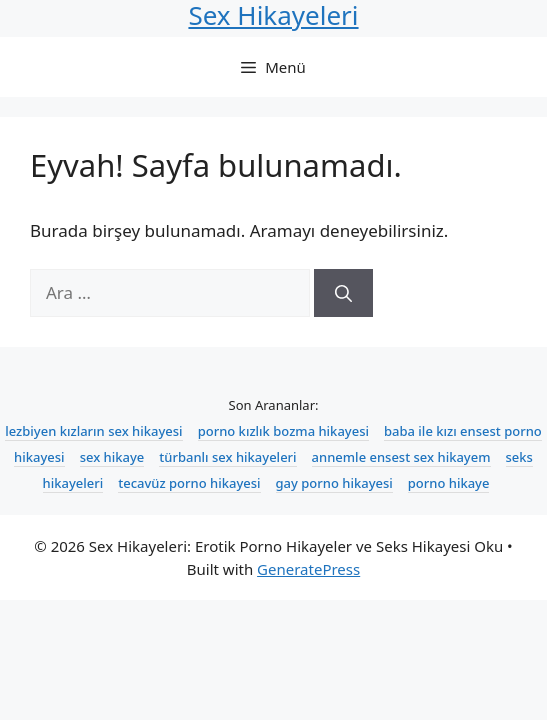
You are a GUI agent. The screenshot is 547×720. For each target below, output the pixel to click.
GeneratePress (308, 569)
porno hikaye (449, 483)
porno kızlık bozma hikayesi (283, 431)
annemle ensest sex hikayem (401, 457)
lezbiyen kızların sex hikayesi (93, 431)
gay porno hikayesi (334, 483)
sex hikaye (112, 457)
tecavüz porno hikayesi (189, 483)
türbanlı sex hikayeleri (227, 457)
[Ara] (343, 293)
